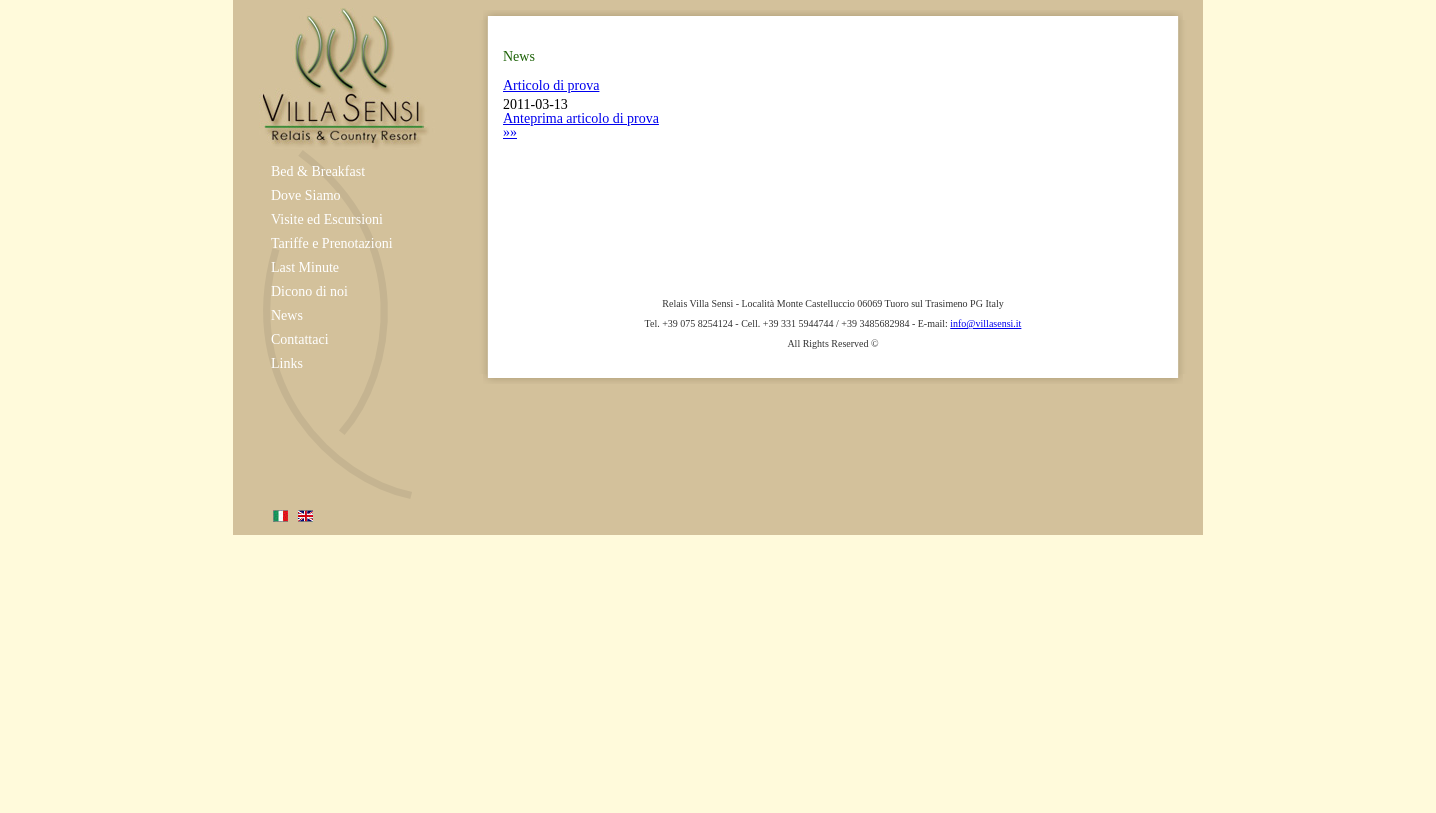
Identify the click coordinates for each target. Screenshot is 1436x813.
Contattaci (300, 339)
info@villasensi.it (985, 323)
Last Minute (305, 267)
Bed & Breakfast (318, 171)
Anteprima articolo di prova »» (581, 125)
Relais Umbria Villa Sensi (343, 75)
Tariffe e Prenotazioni (332, 243)
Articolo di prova (551, 85)
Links (287, 363)
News (287, 315)
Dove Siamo (306, 195)
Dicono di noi (309, 291)
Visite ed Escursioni (327, 219)
